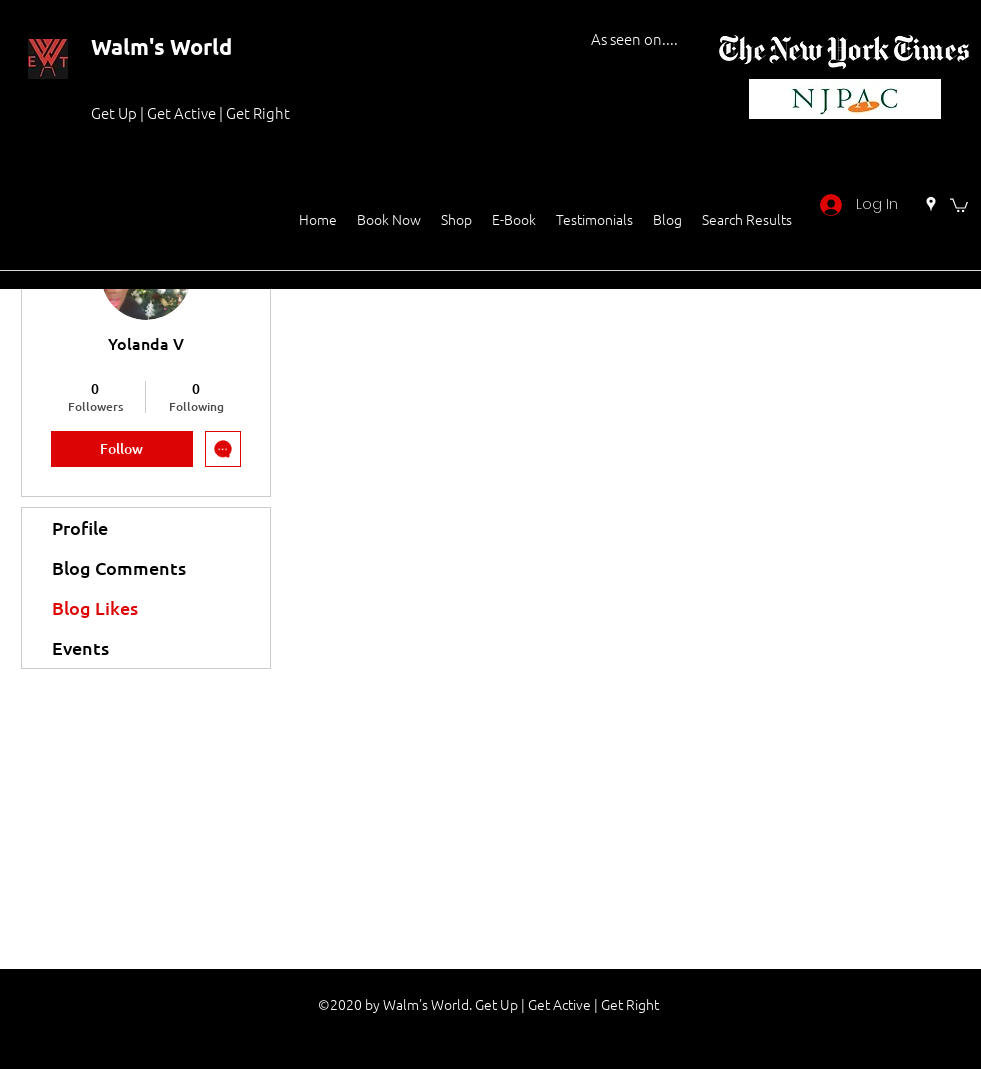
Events (80, 647)
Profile (80, 527)
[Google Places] (931, 204)
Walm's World (161, 46)
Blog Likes (95, 607)
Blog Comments (119, 567)
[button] (959, 204)
